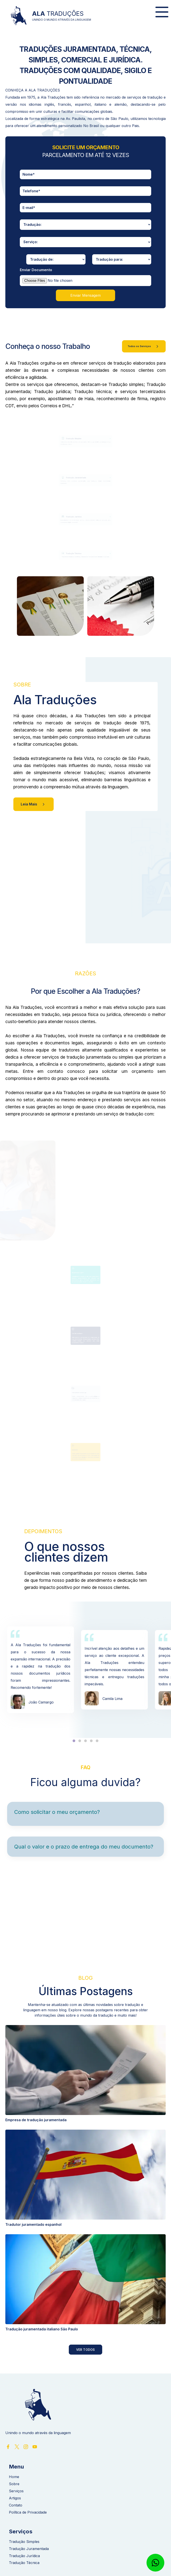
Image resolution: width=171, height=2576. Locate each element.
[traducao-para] (121, 259)
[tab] (74, 1740)
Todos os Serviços (144, 346)
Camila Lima (112, 1698)
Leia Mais (33, 804)
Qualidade (54, 1445)
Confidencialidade (61, 1329)
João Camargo (41, 1702)
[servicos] (85, 242)
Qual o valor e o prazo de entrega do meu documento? (83, 1846)
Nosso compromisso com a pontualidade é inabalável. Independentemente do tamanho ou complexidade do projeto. (85, 1406)
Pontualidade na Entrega (66, 1389)
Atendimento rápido (62, 1268)
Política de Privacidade (28, 2512)
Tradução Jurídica (50, 511)
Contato (15, 2505)
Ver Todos (85, 2349)
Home (14, 2477)
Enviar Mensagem (85, 295)
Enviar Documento (36, 270)
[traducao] (85, 224)
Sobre (14, 2484)
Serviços (16, 2491)
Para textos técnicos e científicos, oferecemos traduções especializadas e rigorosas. (85, 560)
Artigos (15, 2498)
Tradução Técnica (50, 550)
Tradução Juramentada (57, 472)
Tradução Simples (50, 433)
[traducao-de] (56, 259)
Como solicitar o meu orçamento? (57, 1812)
